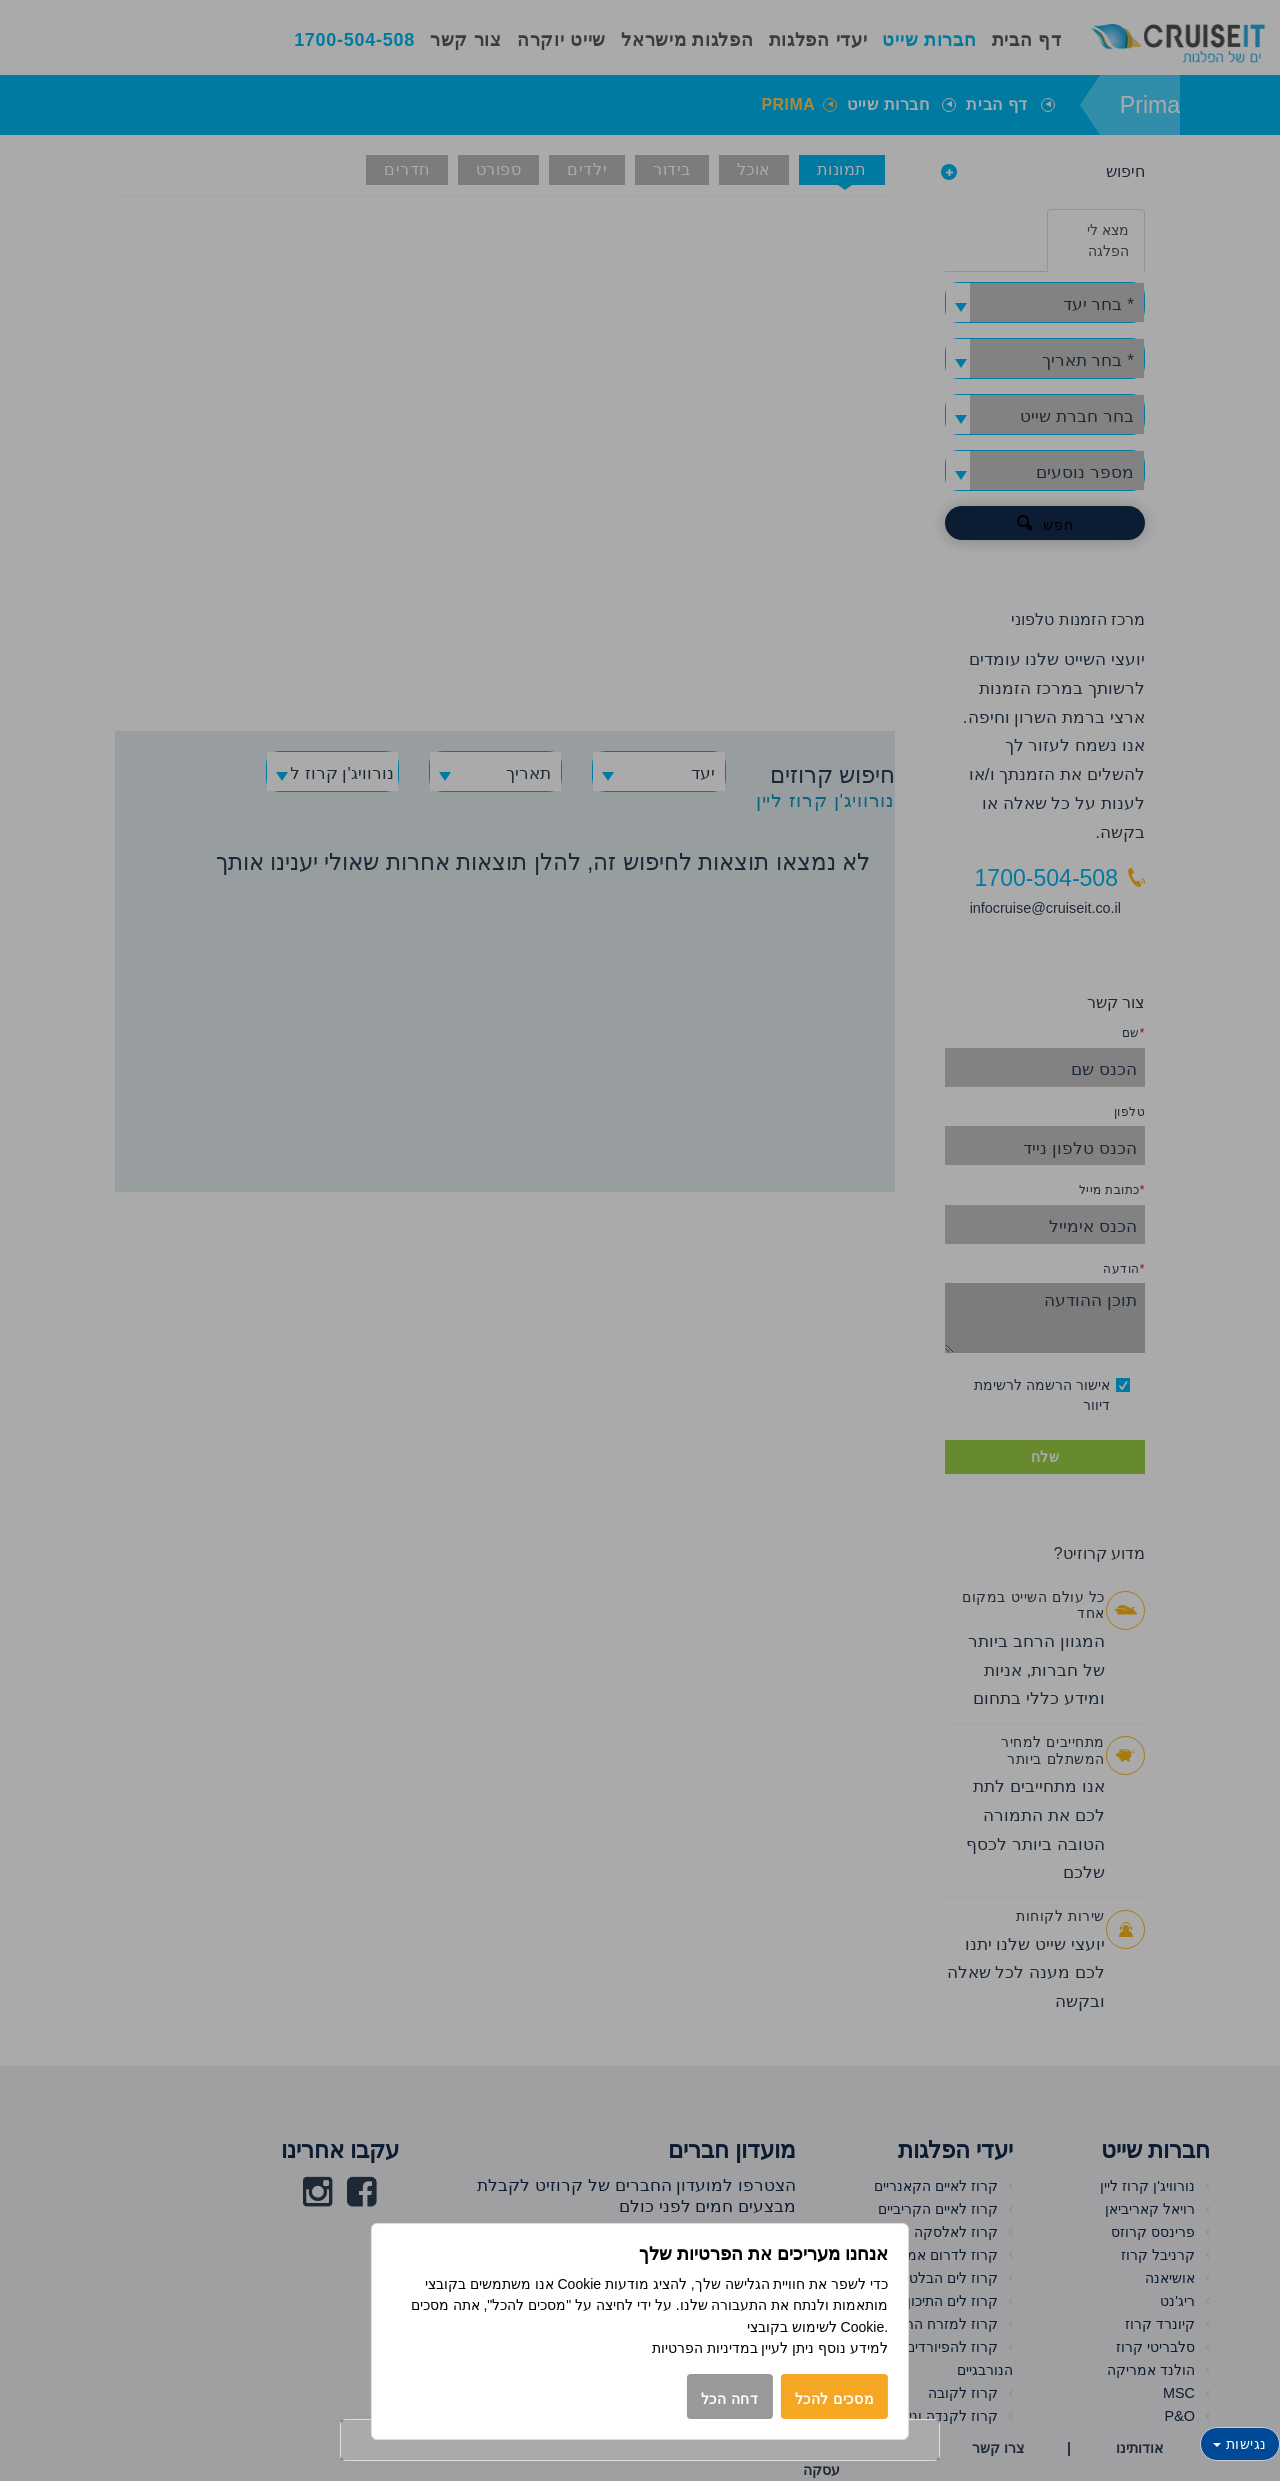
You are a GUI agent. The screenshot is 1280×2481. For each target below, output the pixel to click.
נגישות (1240, 2444)
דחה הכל (730, 2399)
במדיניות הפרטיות (705, 2348)
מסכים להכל (835, 2399)
